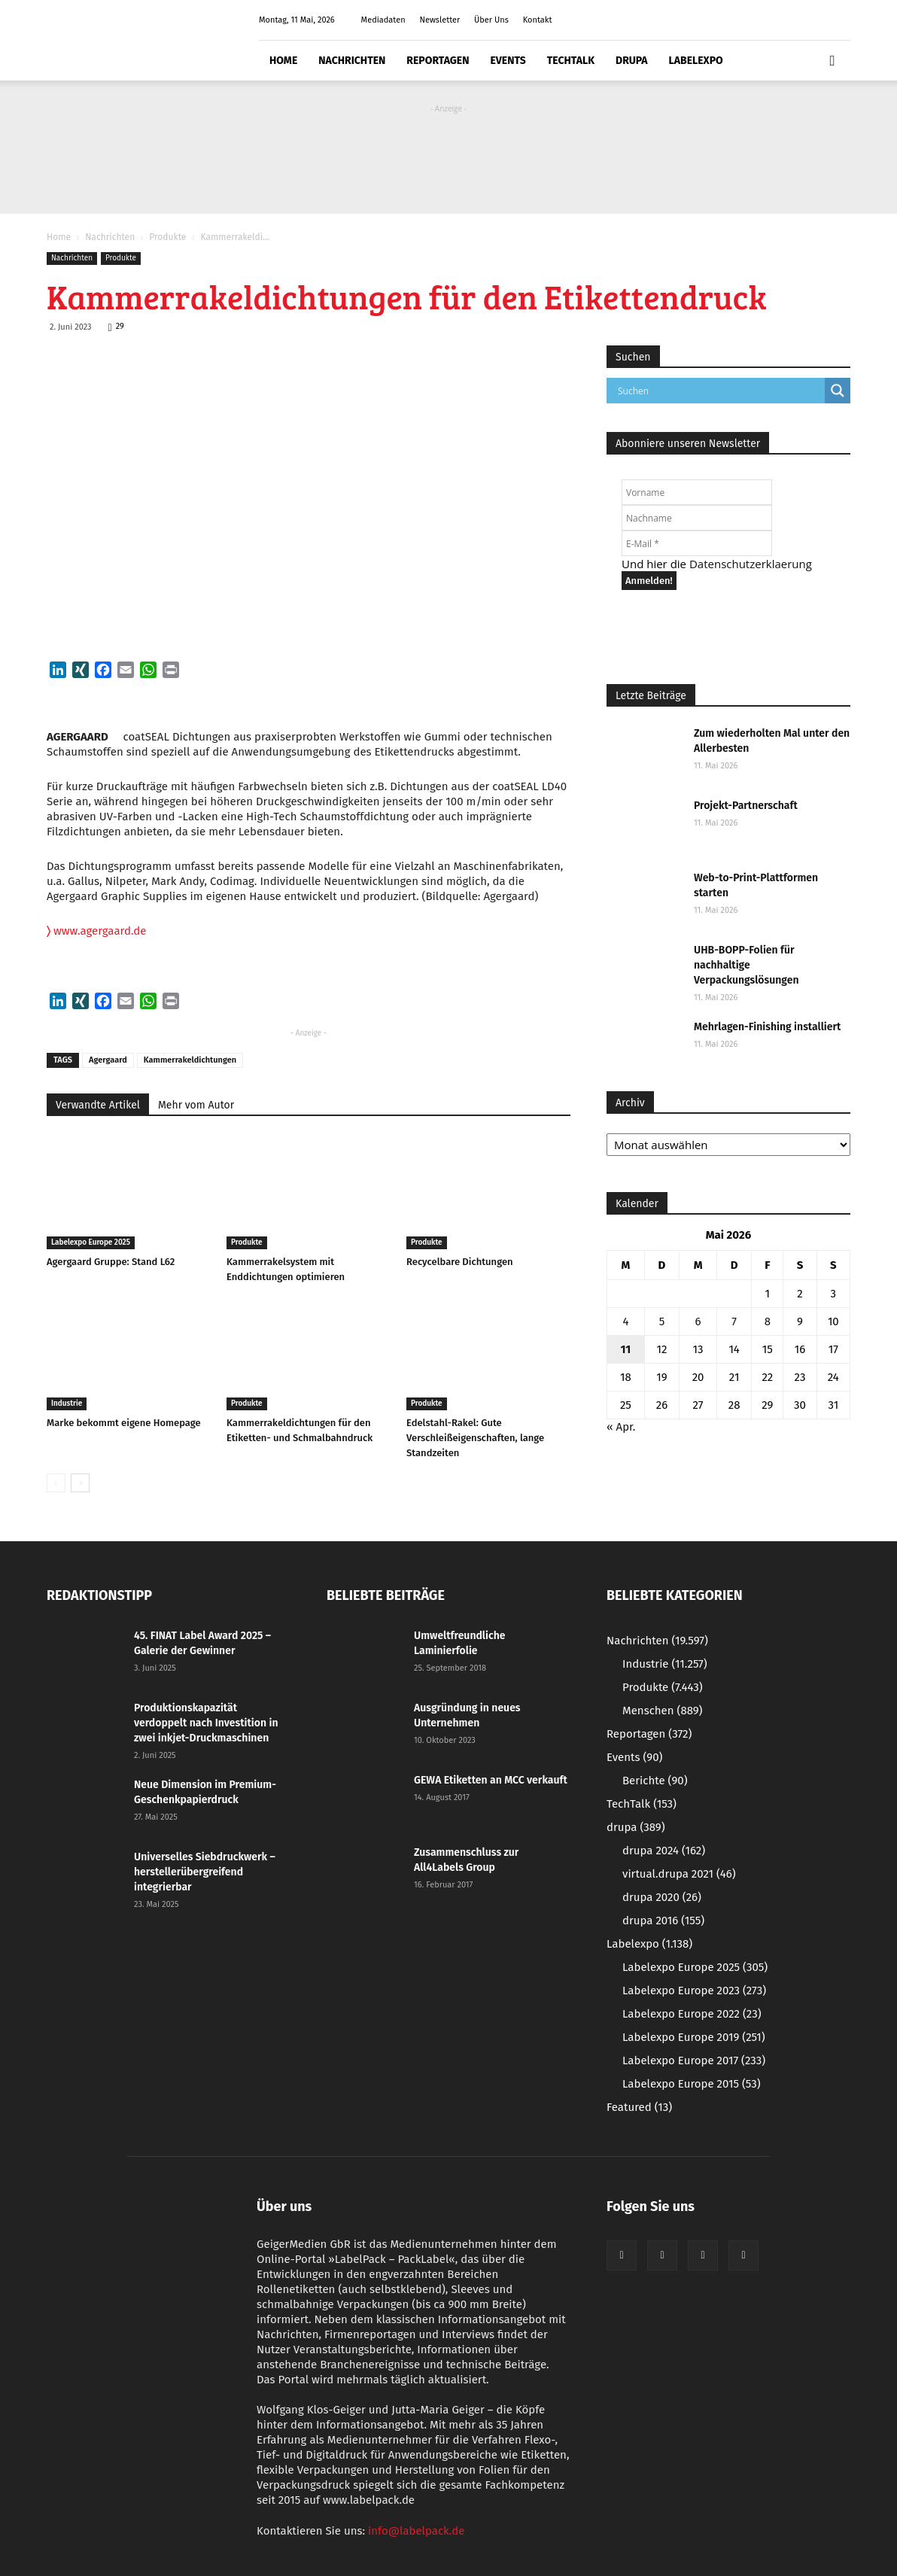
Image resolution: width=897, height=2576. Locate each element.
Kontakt (537, 20)
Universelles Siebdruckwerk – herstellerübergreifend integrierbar (204, 1872)
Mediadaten (383, 20)
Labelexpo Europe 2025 (90, 1242)
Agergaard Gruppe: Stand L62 (111, 1261)
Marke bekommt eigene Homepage (124, 1422)
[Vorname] (697, 492)
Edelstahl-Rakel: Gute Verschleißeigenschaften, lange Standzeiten (475, 1437)
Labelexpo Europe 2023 (694, 1990)
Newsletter (439, 20)
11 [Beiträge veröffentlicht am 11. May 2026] (626, 1349)
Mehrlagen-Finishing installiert (767, 1026)
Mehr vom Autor (196, 1105)
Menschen (662, 1710)
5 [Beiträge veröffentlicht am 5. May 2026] (662, 1321)
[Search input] (719, 390)
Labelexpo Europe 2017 (693, 2060)
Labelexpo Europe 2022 (692, 2014)
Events (507, 60)
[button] (832, 60)
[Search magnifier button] (837, 390)
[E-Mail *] (697, 543)
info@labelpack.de (416, 2531)
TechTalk (570, 60)
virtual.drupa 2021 (679, 1874)
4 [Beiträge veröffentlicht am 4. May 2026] (625, 1321)
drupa (632, 60)
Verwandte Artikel (98, 1105)
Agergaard (108, 1060)
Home (283, 60)
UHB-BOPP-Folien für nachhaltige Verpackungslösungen (746, 965)
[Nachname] (697, 518)
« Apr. (621, 1427)
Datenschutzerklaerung (750, 563)
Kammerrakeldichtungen (190, 1060)
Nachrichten (351, 60)
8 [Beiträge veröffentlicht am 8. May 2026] (768, 1321)
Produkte (167, 237)
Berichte (655, 1780)
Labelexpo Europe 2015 (691, 2084)
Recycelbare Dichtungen (459, 1261)
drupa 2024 (663, 1850)
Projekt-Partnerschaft (746, 805)
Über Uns (491, 20)
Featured (639, 2107)
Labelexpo (696, 60)
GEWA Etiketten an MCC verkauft (490, 1780)
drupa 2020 (661, 1897)
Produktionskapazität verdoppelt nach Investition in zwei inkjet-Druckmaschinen (206, 1723)
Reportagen (437, 60)
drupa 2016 (663, 1920)
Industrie (66, 1403)
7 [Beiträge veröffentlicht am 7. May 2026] (734, 1321)
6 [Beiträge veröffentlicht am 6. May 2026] (698, 1321)
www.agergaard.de (97, 931)
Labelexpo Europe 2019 (693, 2037)
